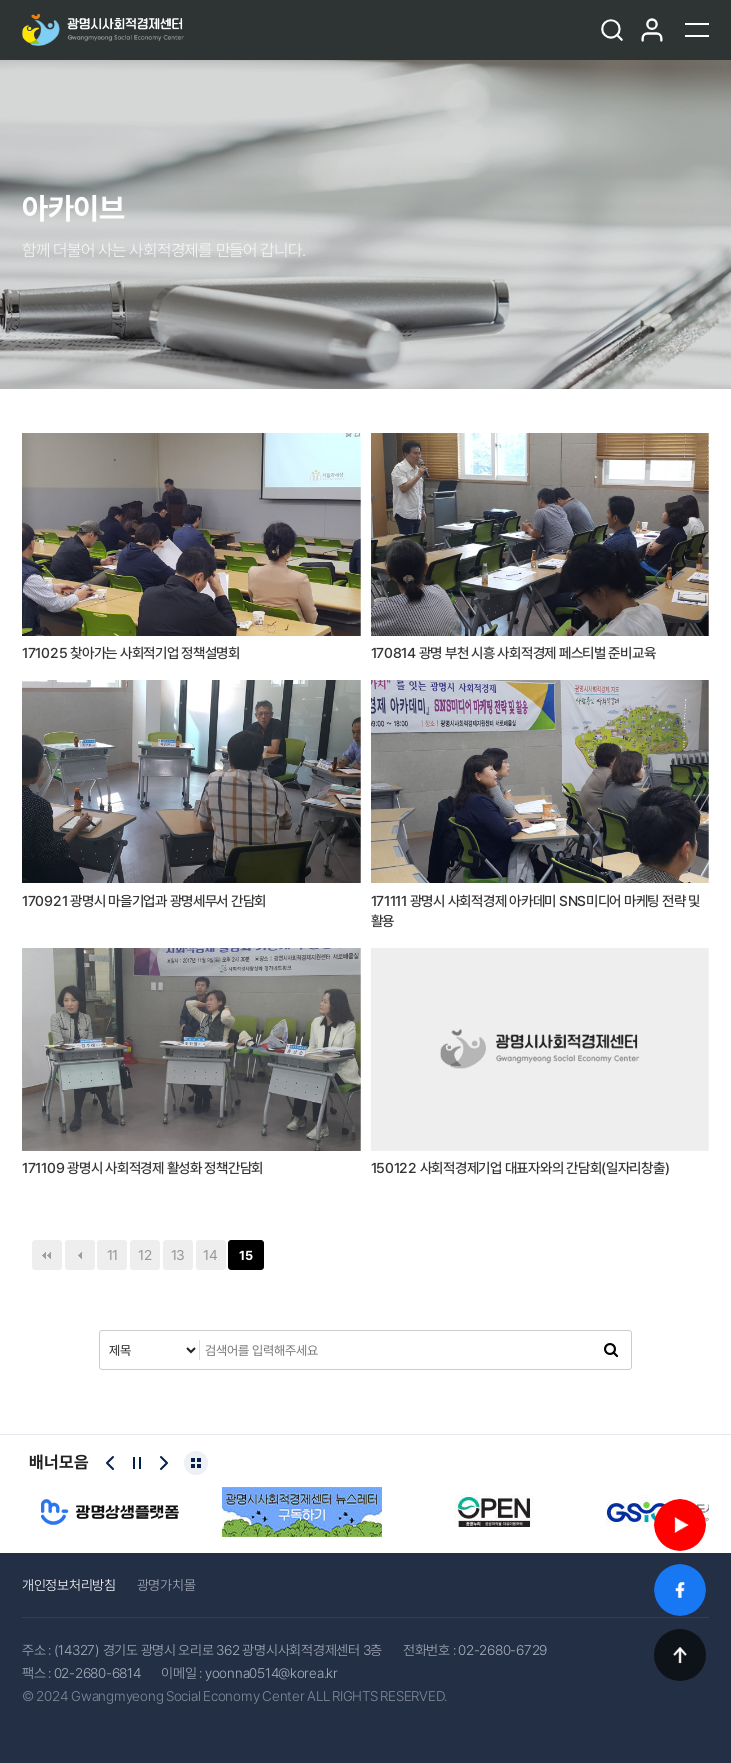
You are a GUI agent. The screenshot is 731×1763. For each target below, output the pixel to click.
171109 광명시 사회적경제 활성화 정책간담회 (142, 1168)
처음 (47, 1255)
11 (112, 1255)
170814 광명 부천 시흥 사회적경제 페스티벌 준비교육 (513, 653)
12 (144, 1255)
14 (210, 1255)
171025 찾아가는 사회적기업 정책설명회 (131, 653)
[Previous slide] (110, 1463)
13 (178, 1255)
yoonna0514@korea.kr (271, 1673)
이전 (80, 1255)
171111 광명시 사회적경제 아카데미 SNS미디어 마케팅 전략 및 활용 (535, 911)
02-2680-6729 (502, 1650)
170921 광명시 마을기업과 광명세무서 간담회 (144, 901)
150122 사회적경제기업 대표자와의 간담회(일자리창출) (520, 1168)
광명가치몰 (166, 1585)
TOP (680, 1655)
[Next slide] (164, 1463)
